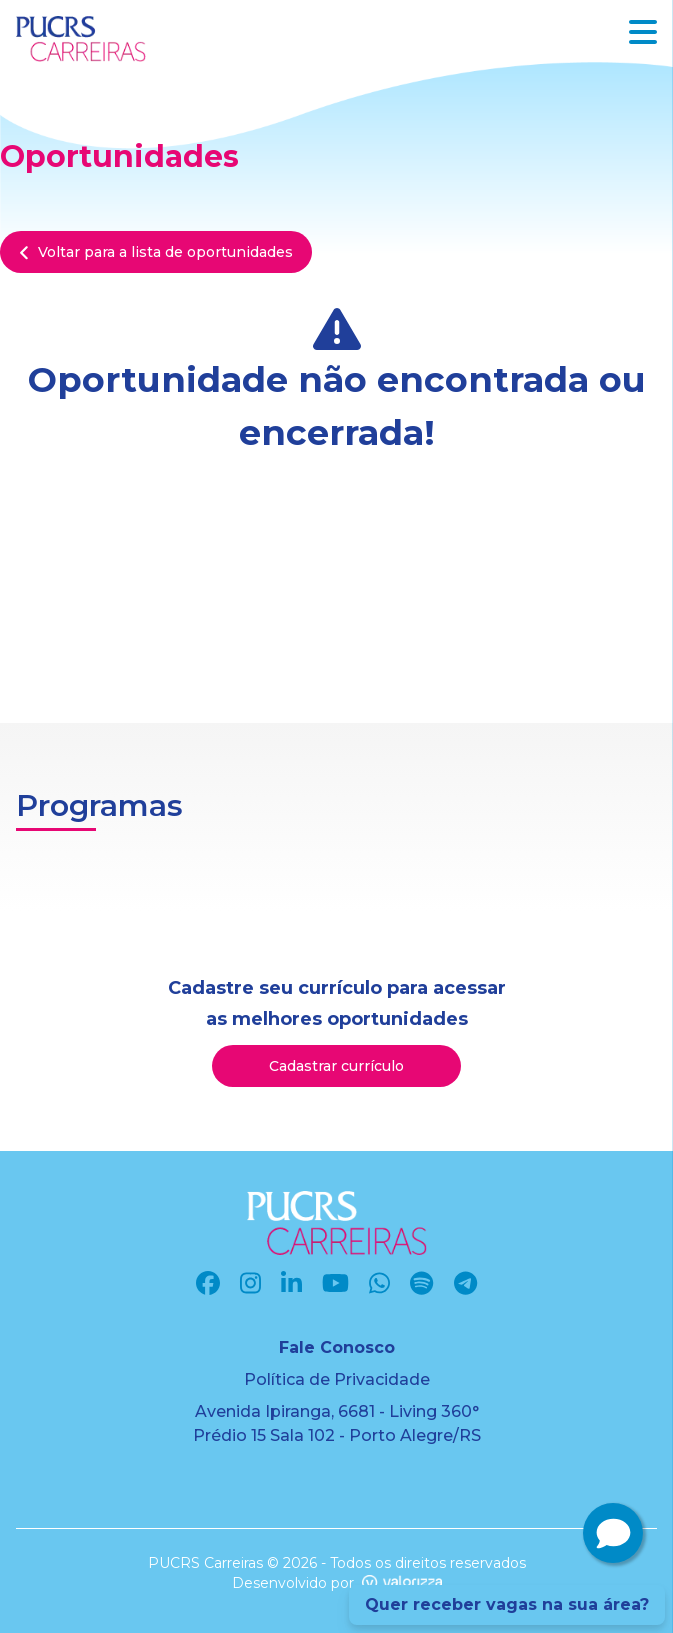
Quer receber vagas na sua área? (507, 1604)
